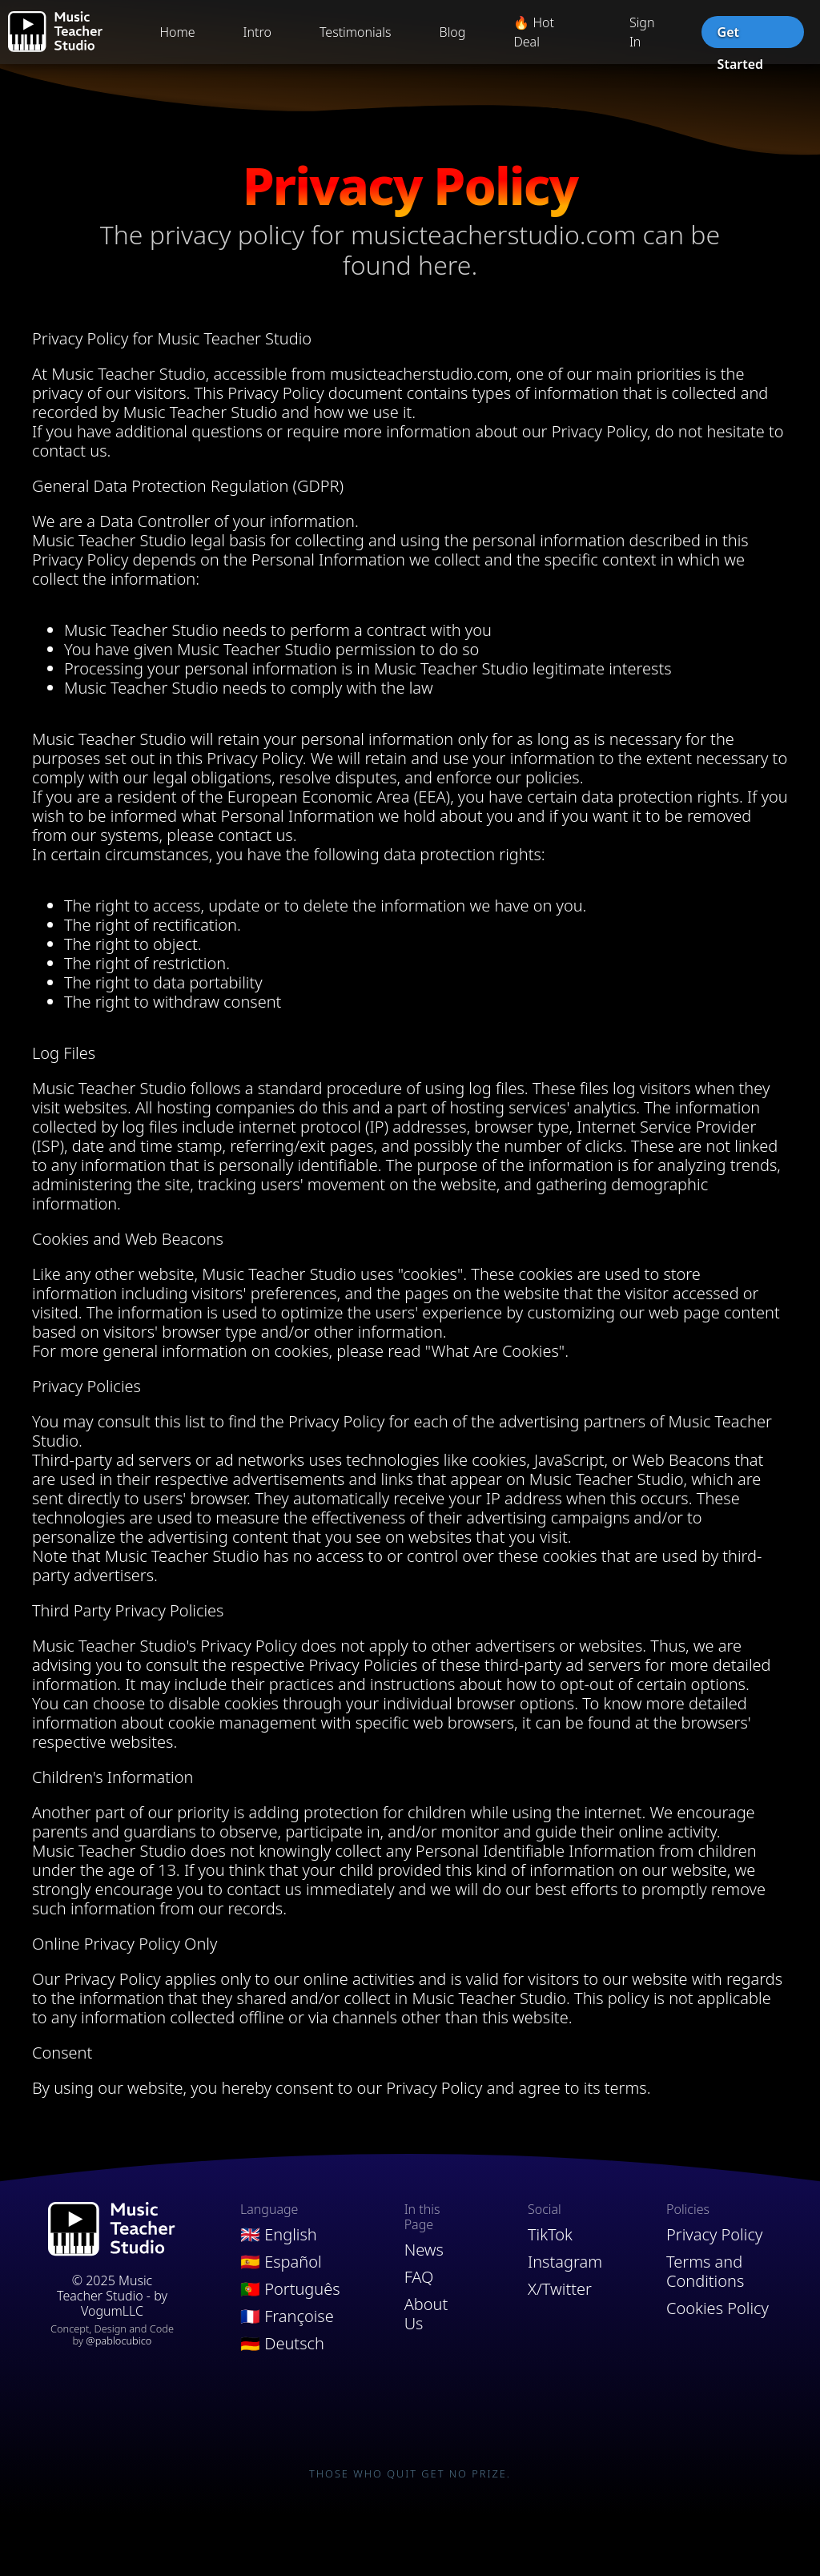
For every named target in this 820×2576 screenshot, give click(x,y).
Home (177, 32)
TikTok (550, 2234)
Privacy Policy (714, 2234)
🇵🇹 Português (290, 2289)
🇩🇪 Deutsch (282, 2343)
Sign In (642, 32)
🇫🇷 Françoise (287, 2316)
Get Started (740, 35)
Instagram (565, 2262)
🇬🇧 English (278, 2234)
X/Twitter (560, 2289)
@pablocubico (118, 2340)
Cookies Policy (717, 2308)
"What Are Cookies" (495, 1351)
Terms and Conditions (705, 2271)
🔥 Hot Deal (533, 32)
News (424, 2250)
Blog (453, 32)
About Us (426, 2314)
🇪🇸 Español (281, 2262)
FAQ (419, 2277)
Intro (257, 32)
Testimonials (356, 32)
